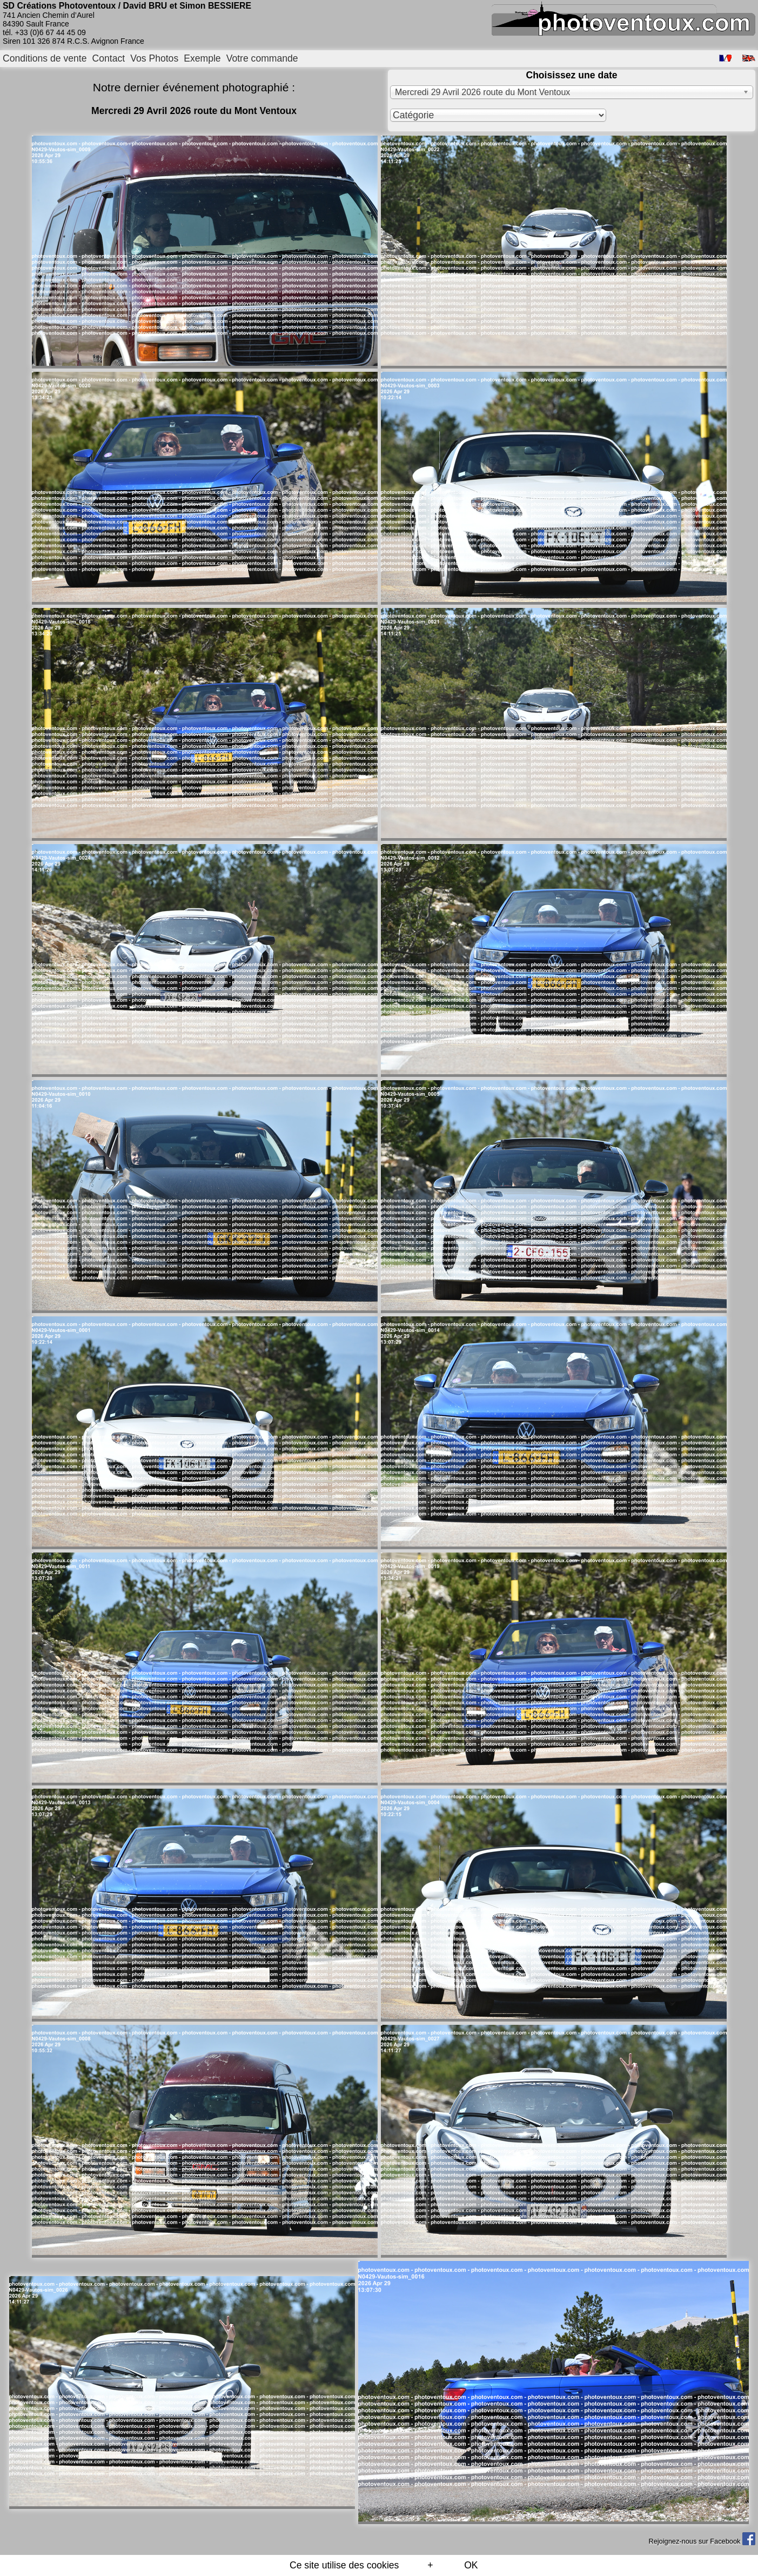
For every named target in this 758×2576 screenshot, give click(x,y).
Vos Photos (154, 58)
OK (471, 2565)
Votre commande (262, 58)
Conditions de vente (45, 58)
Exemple (202, 58)
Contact (108, 58)
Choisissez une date (571, 75)
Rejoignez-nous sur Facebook (701, 2541)
